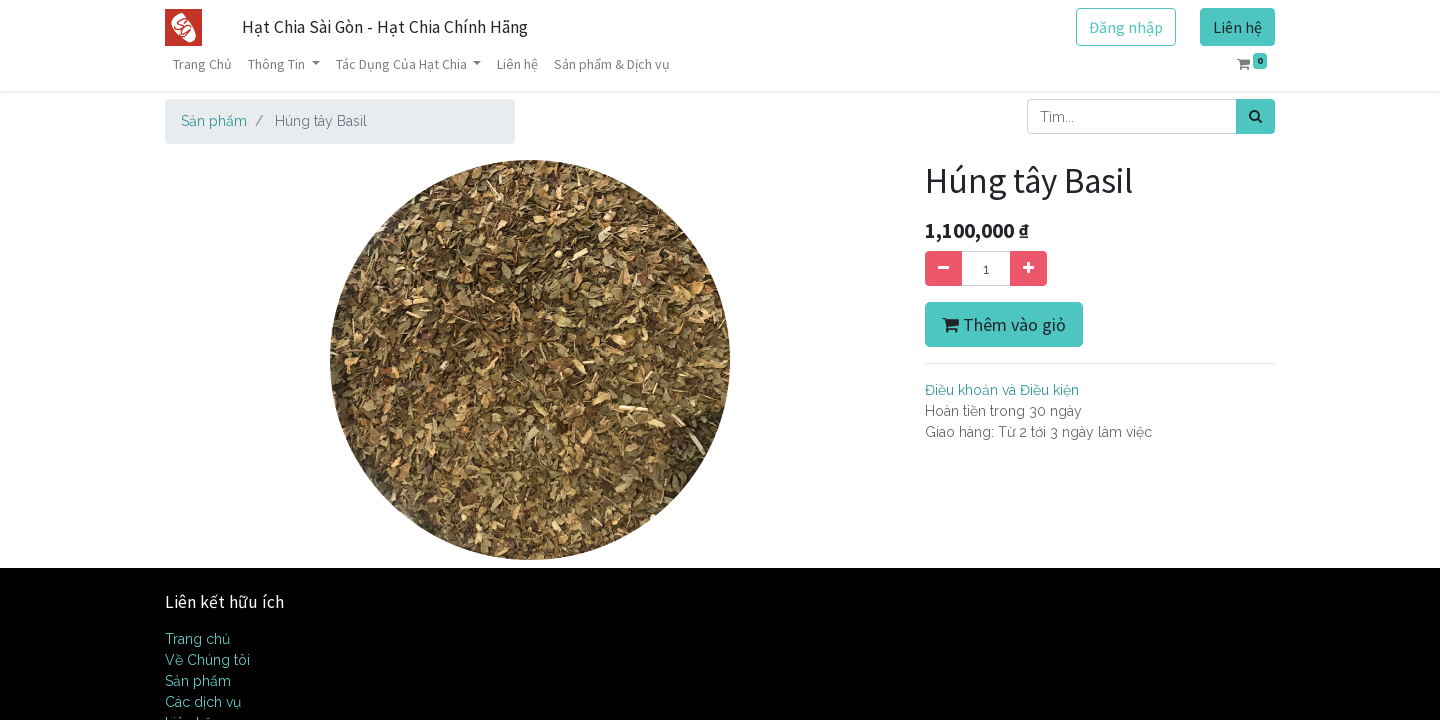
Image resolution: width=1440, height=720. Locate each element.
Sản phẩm (214, 121)
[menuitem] (202, 64)
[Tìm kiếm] (1255, 116)
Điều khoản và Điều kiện (1002, 390)
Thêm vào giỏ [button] (1004, 324)
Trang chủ (197, 639)
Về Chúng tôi (207, 660)
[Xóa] (943, 268)
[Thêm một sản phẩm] (1028, 268)
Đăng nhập (1126, 27)
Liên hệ (1237, 27)
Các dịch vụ (203, 702)
